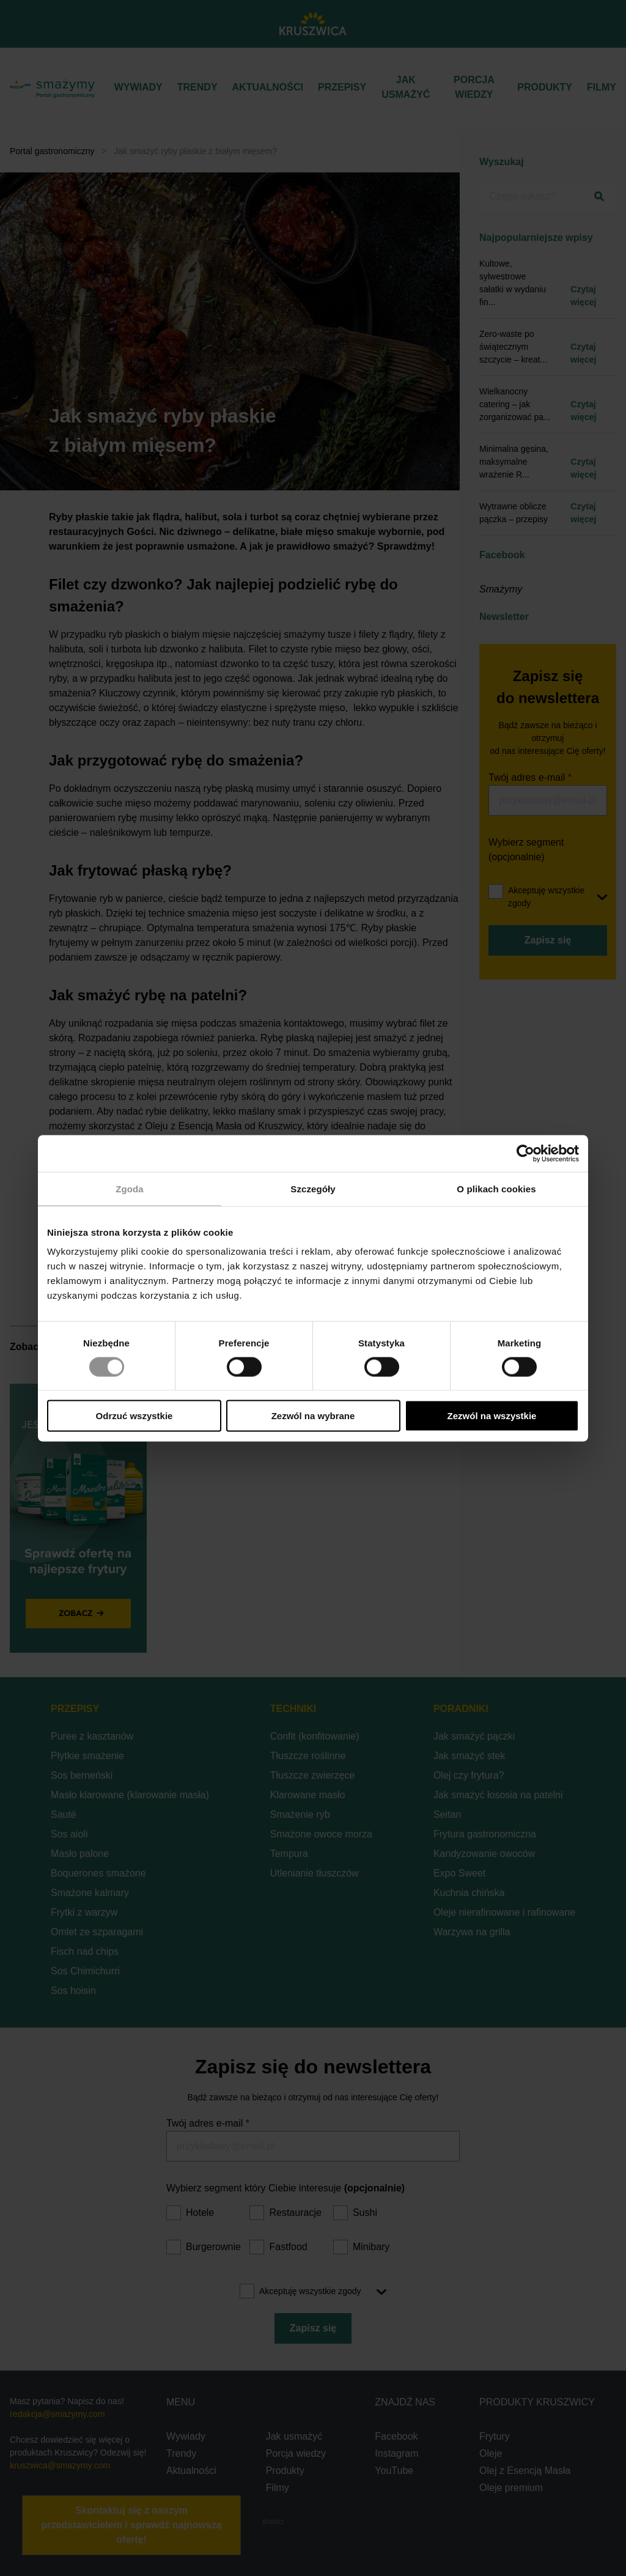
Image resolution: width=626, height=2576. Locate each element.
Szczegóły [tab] (312, 1188)
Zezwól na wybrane (313, 1416)
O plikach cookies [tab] (496, 1188)
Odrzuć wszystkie (134, 1416)
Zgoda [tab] (130, 1188)
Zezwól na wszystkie (492, 1416)
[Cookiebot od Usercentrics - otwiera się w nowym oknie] (525, 1153)
